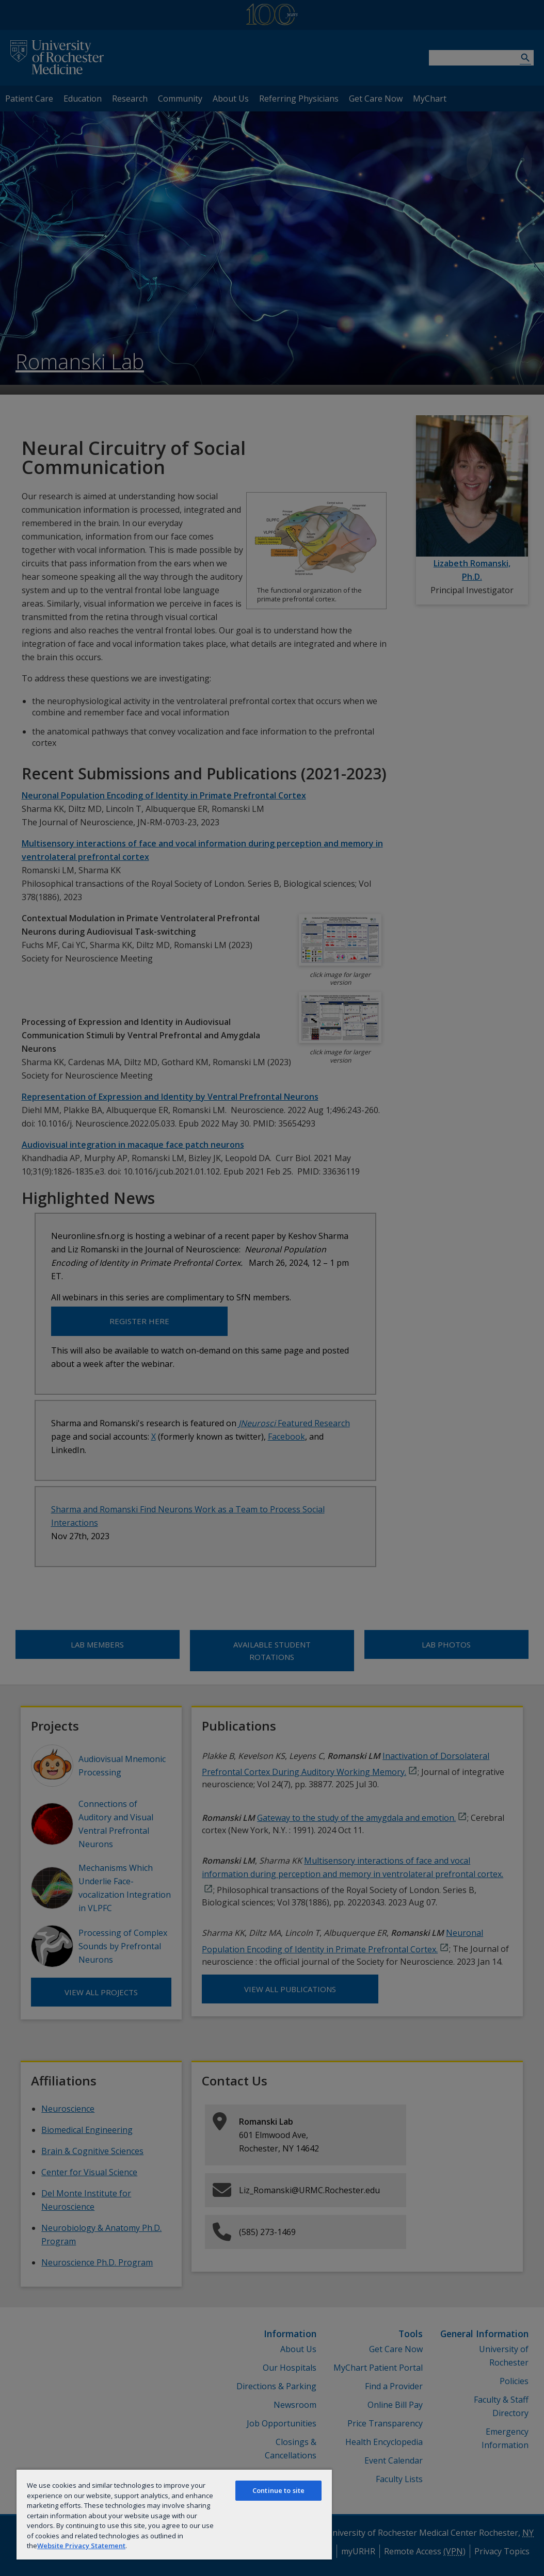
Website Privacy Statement (81, 2545)
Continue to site (278, 2490)
